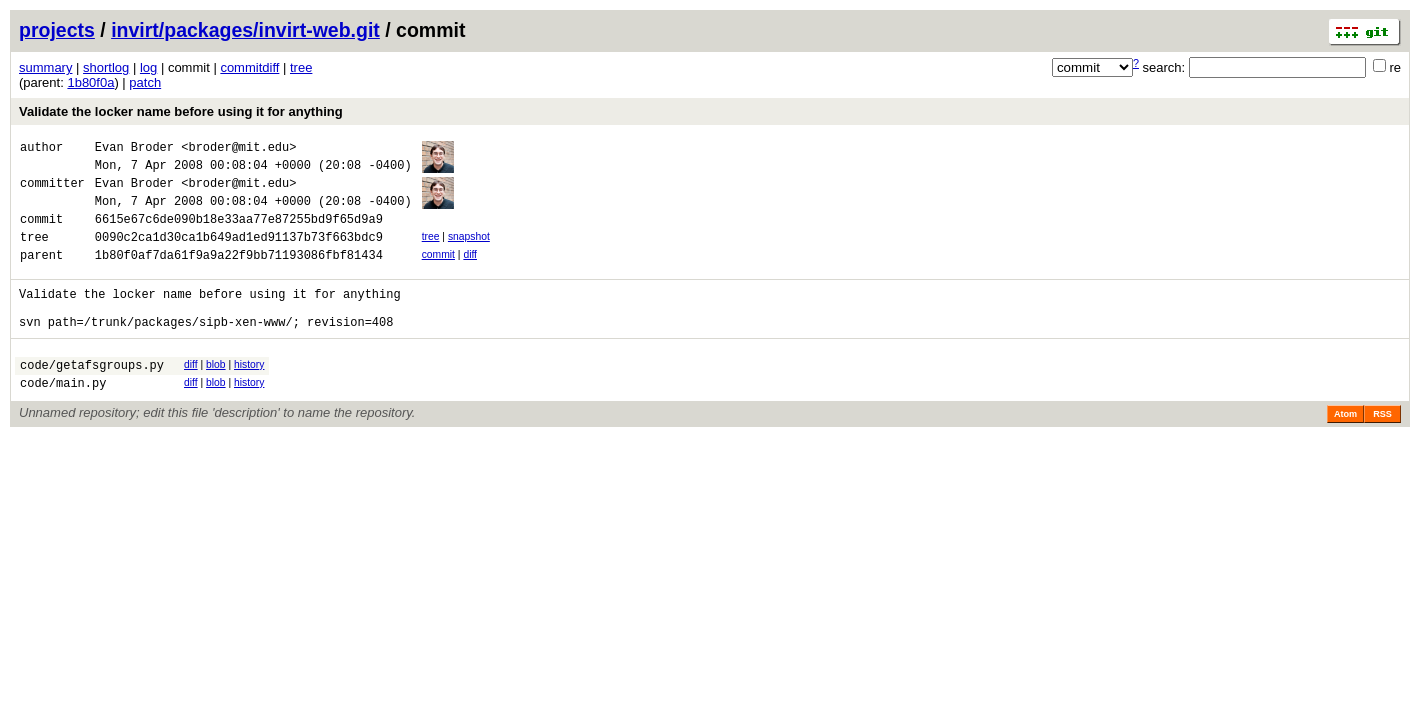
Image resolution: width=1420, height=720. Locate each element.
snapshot (469, 251)
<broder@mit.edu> (238, 149)
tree (301, 67)
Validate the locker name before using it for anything (181, 111)
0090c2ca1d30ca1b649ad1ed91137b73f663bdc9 (239, 254)
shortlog (106, 67)
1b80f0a (90, 82)
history (249, 394)
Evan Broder (134, 149)
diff (470, 272)
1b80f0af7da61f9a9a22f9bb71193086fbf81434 (239, 275)
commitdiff (249, 67)
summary (45, 67)
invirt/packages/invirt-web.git (245, 30)
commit (438, 272)
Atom (1345, 450)
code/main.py (63, 418)
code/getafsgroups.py (92, 397)
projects (57, 30)
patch (145, 82)
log (148, 67)
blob (216, 394)
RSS (1382, 450)
